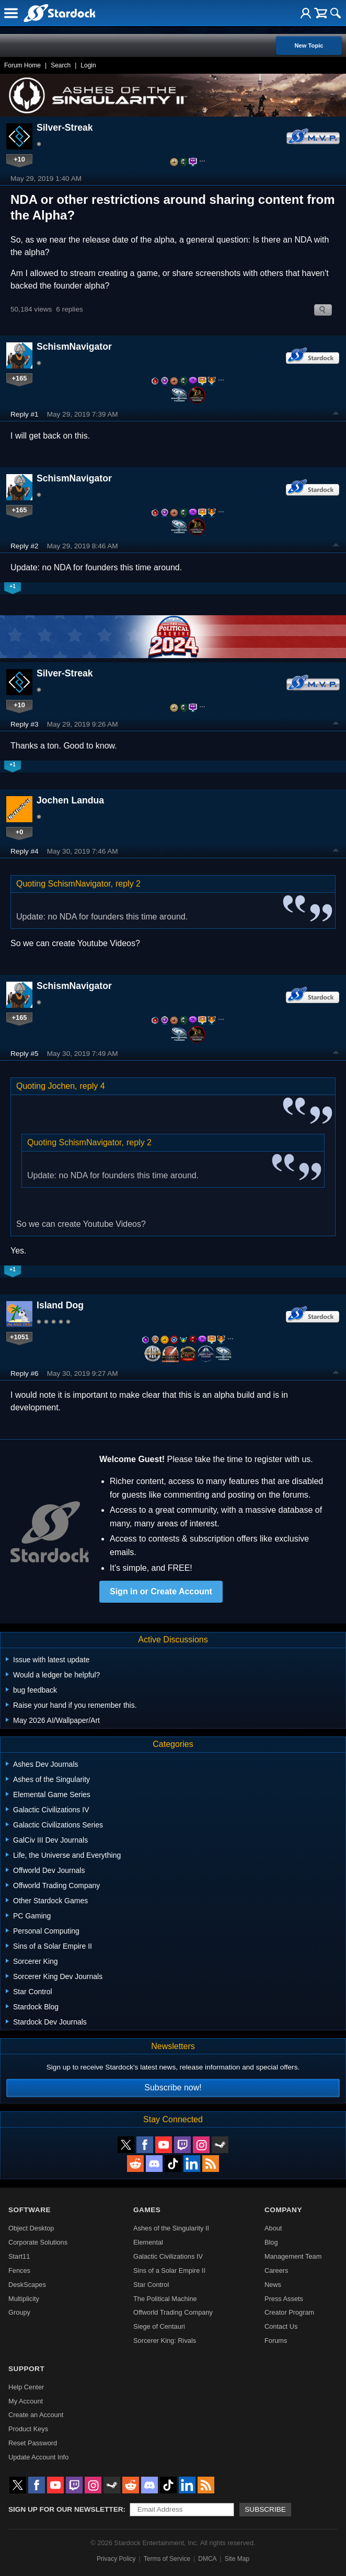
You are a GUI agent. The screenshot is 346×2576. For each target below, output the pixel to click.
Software (29, 2210)
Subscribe (265, 2509)
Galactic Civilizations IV (168, 2256)
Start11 (19, 2256)
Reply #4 (24, 851)
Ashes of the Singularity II (171, 2228)
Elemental (148, 2242)
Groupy (19, 2312)
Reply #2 (24, 546)
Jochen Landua (70, 800)
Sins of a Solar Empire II (169, 2270)
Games (146, 2210)
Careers (276, 2270)
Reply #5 (24, 1053)
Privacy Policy (116, 2558)
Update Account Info (38, 2457)
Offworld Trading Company (173, 2312)
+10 (19, 159)
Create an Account (35, 2415)
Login (88, 65)
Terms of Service (167, 2558)
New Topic (308, 45)
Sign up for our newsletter (65, 2509)
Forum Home (22, 65)
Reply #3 (24, 724)
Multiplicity (23, 2299)
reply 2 (128, 883)
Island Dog (60, 1305)
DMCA (207, 2558)
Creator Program (289, 2312)
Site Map (237, 2558)
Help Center (26, 2387)
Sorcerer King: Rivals (164, 2340)
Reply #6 (24, 1373)
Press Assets (283, 2299)
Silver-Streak (65, 127)
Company (283, 2210)
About (273, 2228)
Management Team (292, 2256)
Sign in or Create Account (161, 1591)
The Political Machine (165, 2299)
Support (26, 2369)
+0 (20, 832)
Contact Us (280, 2326)
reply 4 (92, 1086)
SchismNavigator (74, 346)
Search (61, 65)
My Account (25, 2401)
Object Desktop (31, 2228)
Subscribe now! (172, 2087)
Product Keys (28, 2429)
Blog (271, 2242)
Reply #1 (24, 414)
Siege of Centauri (159, 2326)
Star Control (151, 2284)
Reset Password (32, 2443)
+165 (19, 378)
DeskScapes (27, 2284)
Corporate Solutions (37, 2242)
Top (336, 414)
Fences (19, 2270)
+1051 (19, 1337)
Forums (275, 2340)
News (272, 2284)
